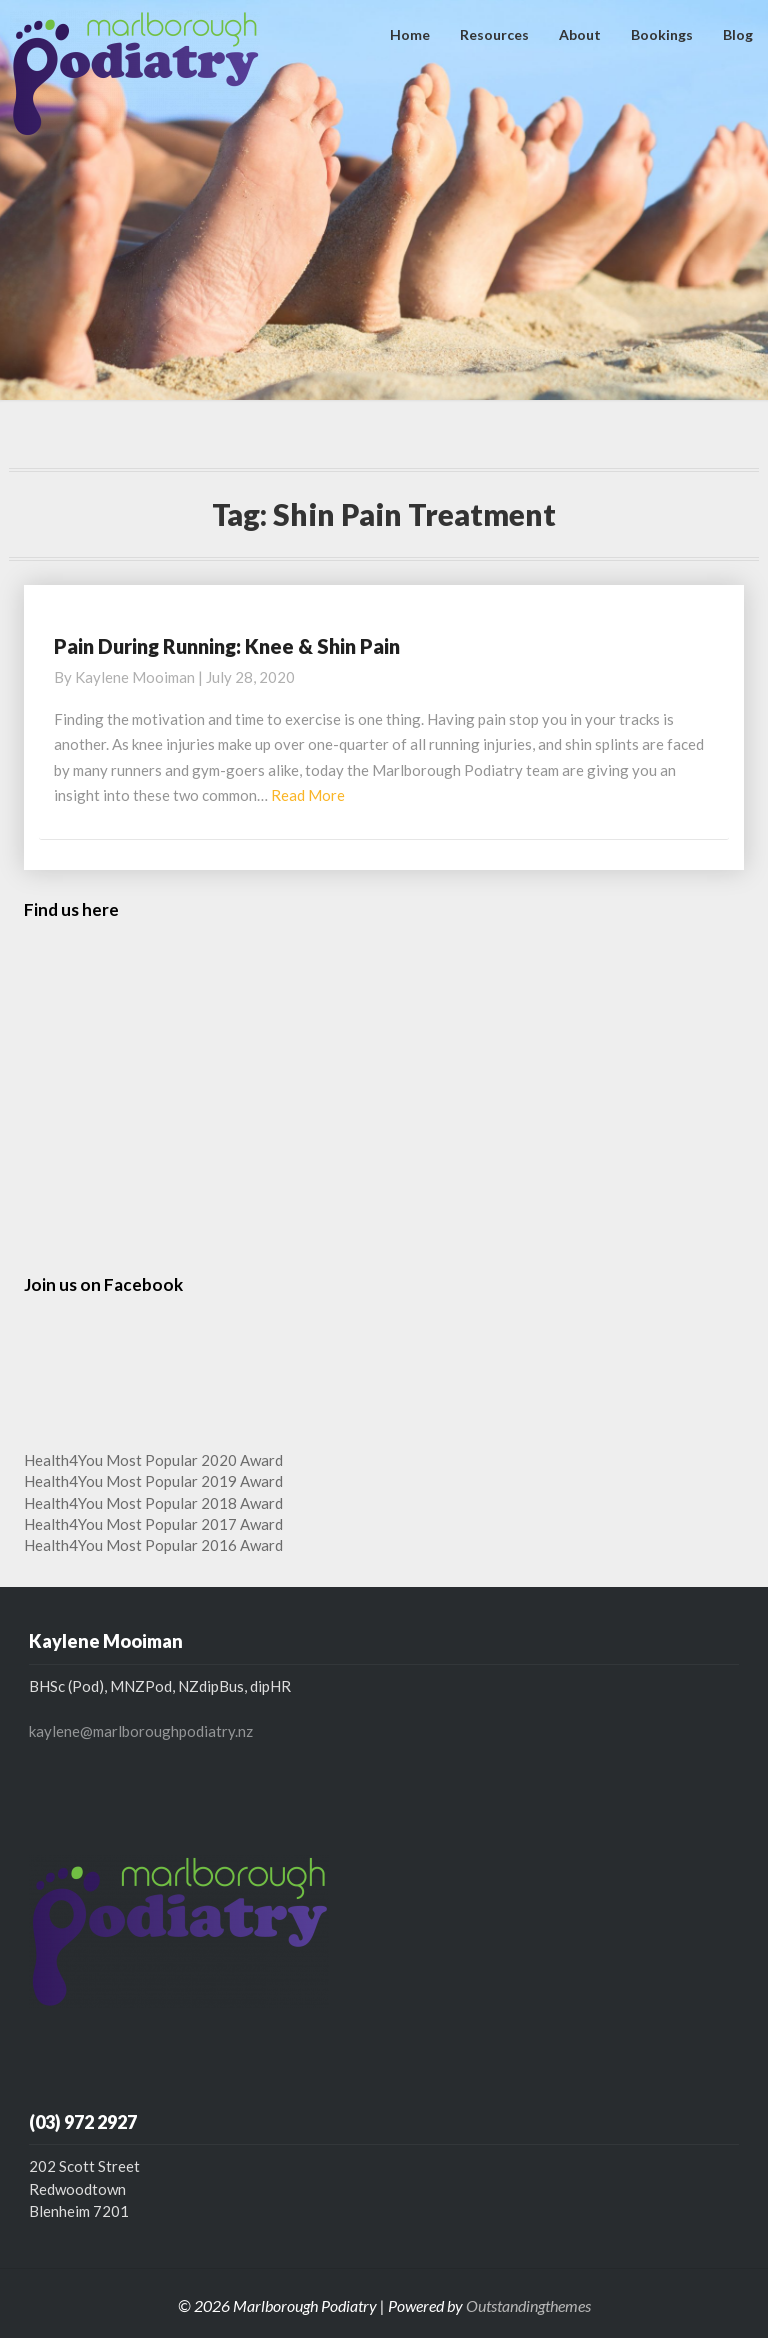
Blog (738, 34)
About (580, 34)
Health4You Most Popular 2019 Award (153, 1481)
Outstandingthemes (528, 2305)
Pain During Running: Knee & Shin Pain (227, 646)
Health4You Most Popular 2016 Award (153, 1545)
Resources (494, 34)
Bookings (662, 34)
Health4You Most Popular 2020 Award (153, 1460)
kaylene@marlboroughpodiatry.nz (141, 1731)
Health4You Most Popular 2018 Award (153, 1503)
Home (410, 34)
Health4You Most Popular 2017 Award (153, 1524)
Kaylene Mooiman (135, 677)
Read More (308, 795)
